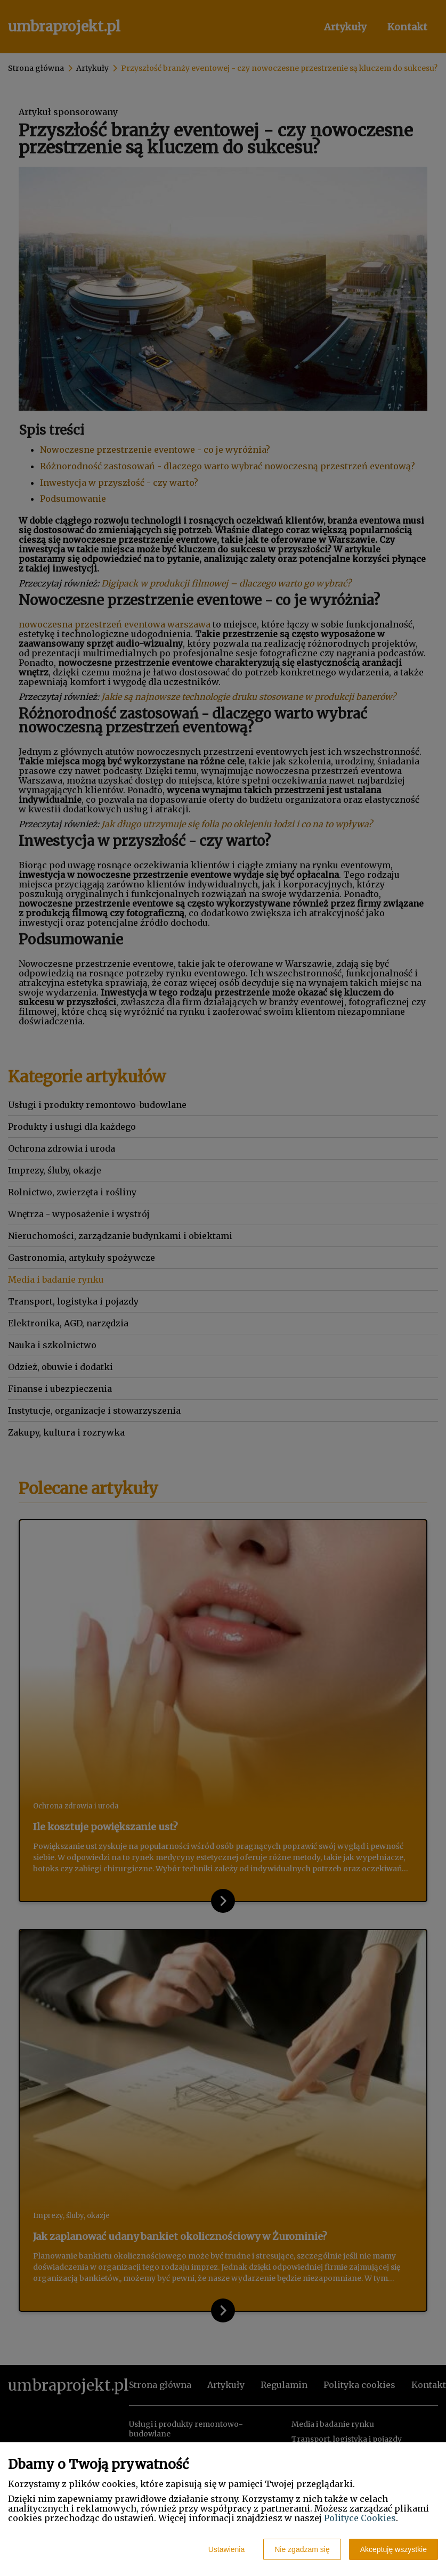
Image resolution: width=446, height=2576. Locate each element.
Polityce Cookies (360, 2518)
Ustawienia (226, 2549)
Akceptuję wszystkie (393, 2549)
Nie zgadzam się (302, 2549)
